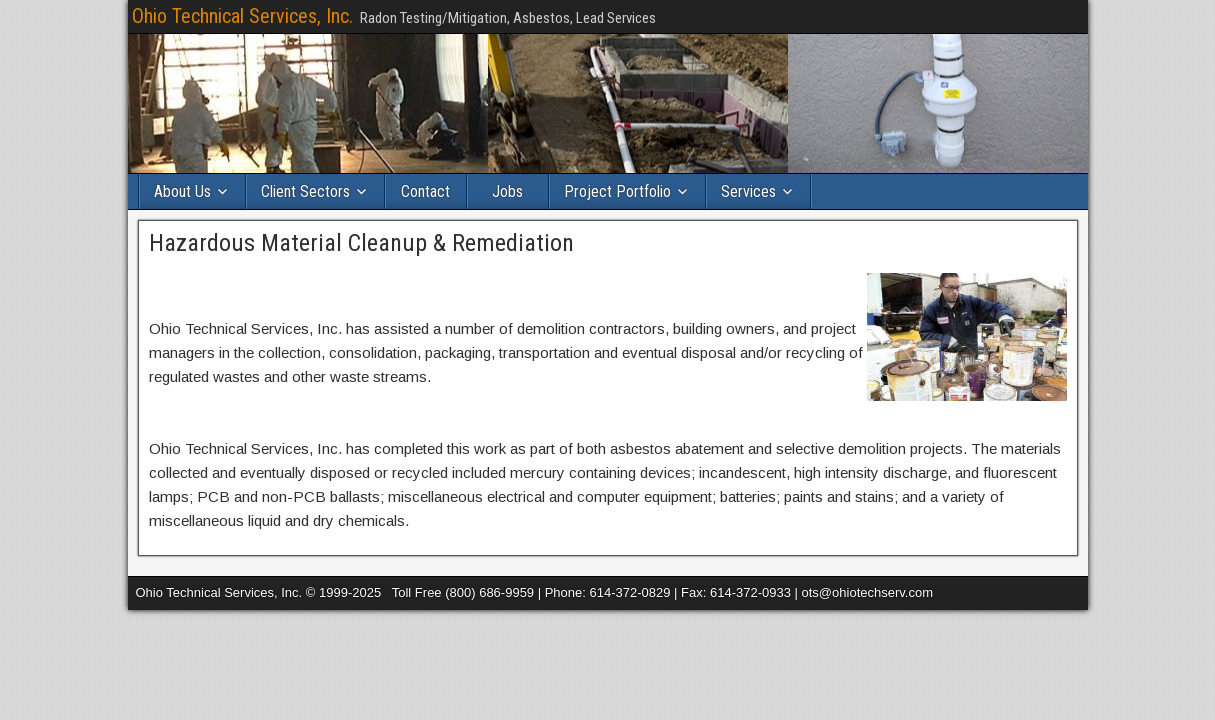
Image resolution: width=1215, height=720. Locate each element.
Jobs (507, 191)
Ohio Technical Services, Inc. (242, 16)
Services (748, 191)
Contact (425, 191)
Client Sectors (305, 191)
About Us (182, 191)
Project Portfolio (617, 191)
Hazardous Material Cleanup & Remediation (361, 243)
